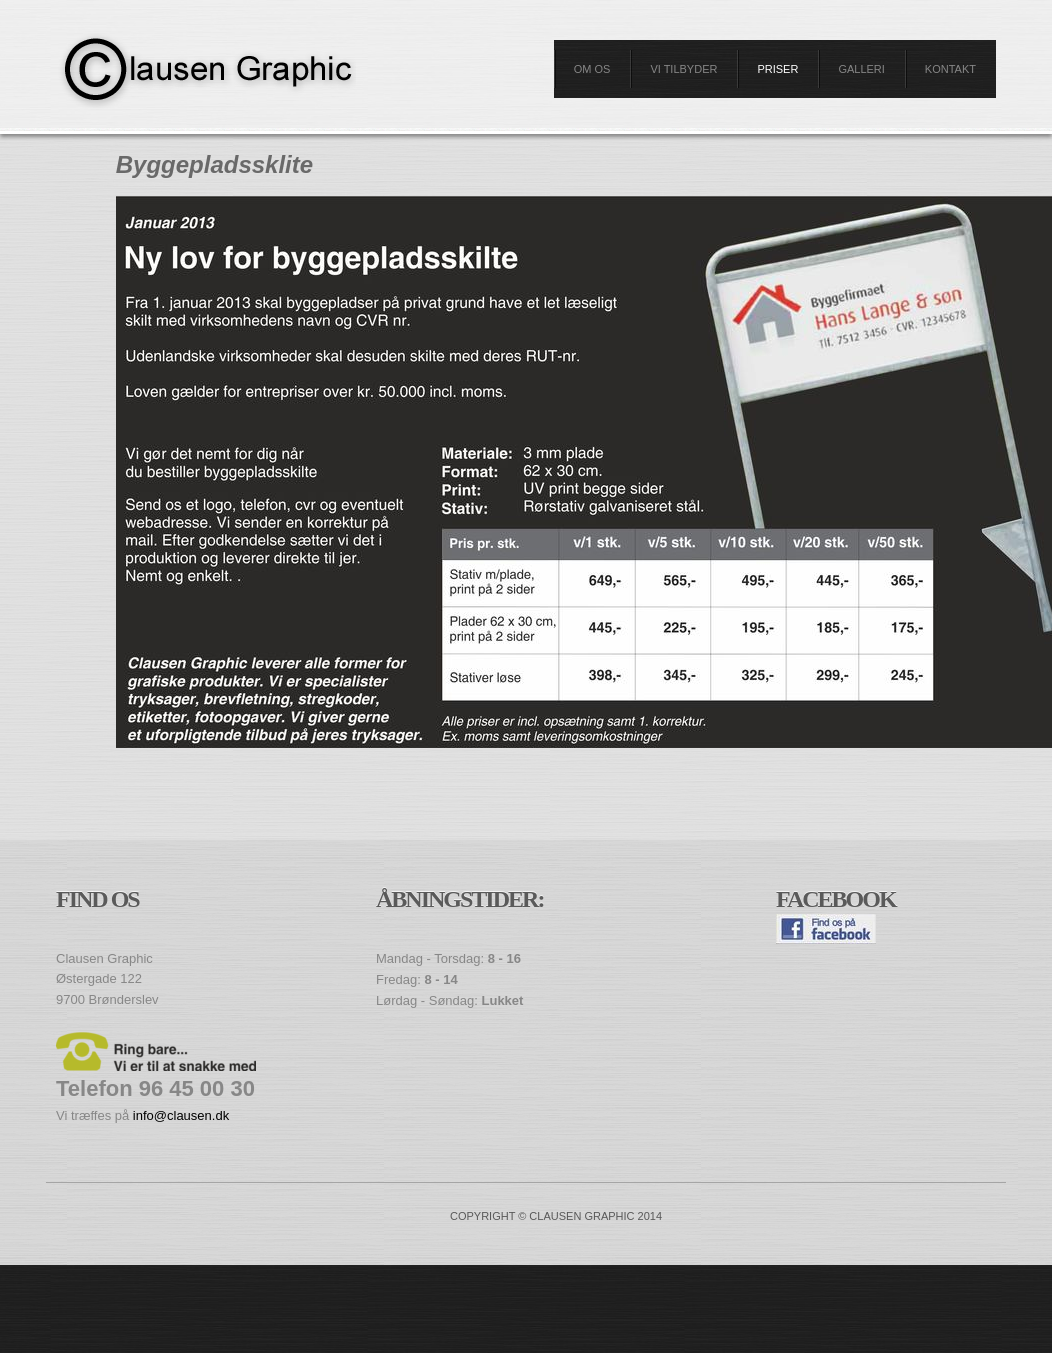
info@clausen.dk (181, 1115)
